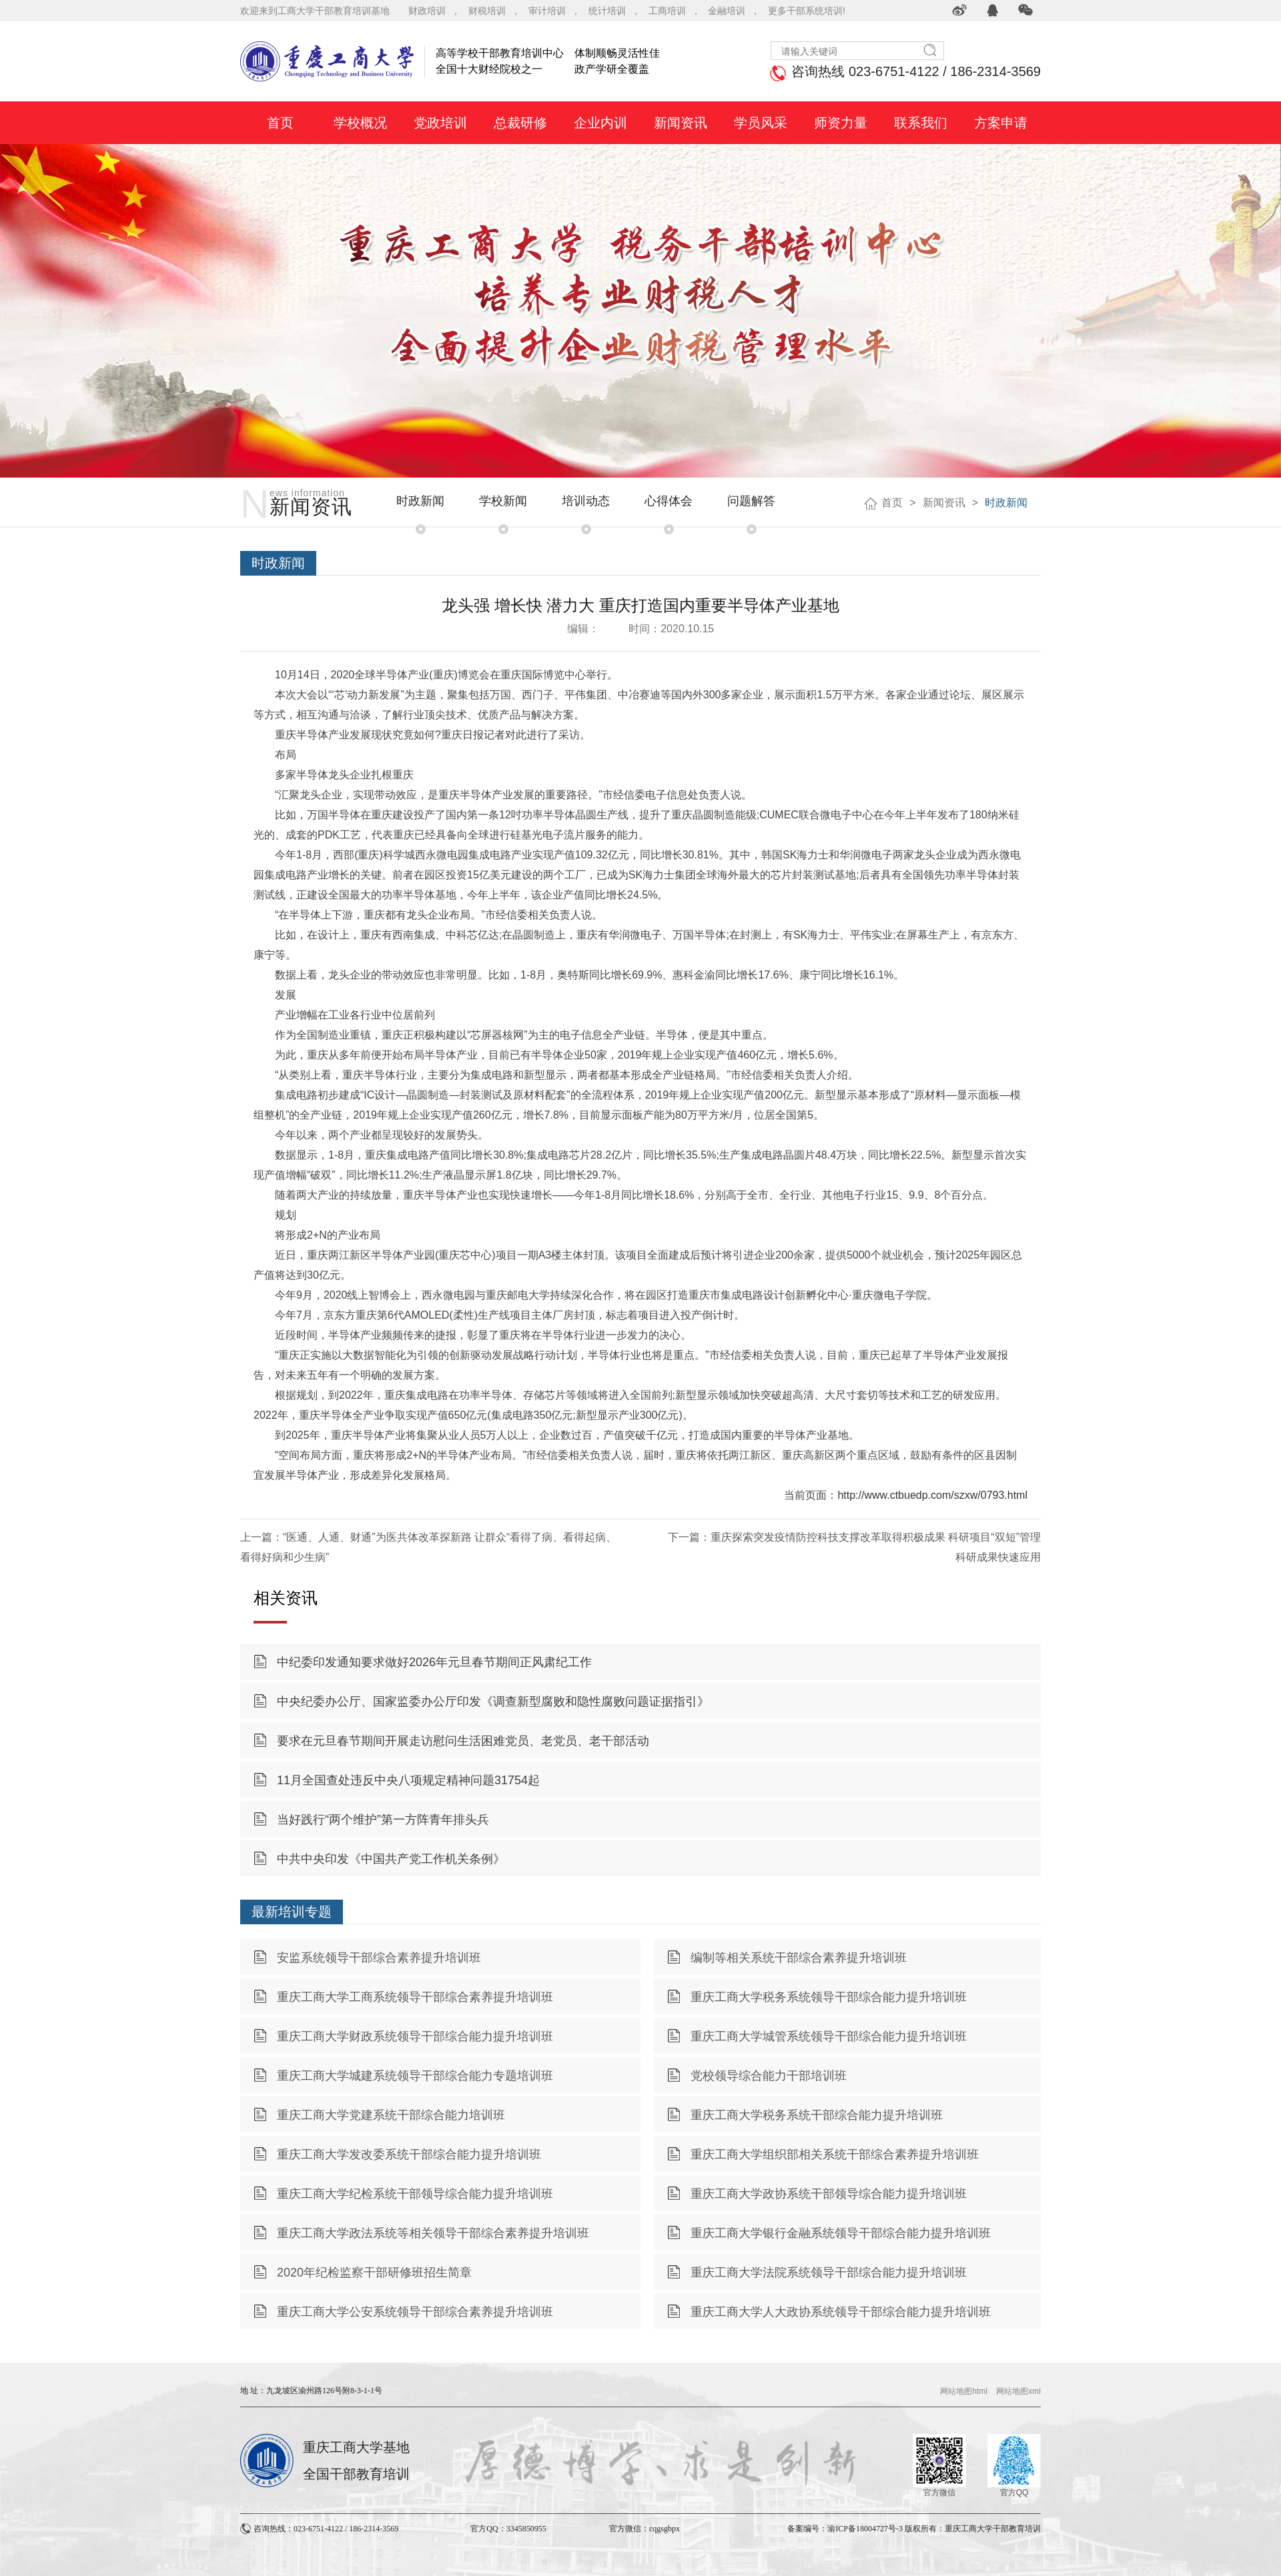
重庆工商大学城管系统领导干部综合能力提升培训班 (829, 2036)
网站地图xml (1018, 2391)
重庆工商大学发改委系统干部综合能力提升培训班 (409, 2154)
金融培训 (726, 10)
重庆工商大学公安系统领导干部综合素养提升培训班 (415, 2312)
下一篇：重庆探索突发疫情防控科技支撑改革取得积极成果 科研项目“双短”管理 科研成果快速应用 (854, 1547)
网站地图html (963, 2391)
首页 (892, 502)
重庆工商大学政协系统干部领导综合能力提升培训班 (829, 2193)
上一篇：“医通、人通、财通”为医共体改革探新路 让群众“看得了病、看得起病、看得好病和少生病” (428, 1547)
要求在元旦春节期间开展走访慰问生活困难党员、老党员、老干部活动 (463, 1741)
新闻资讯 (944, 502)
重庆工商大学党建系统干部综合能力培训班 (391, 2115)
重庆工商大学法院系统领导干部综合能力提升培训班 (829, 2272)
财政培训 (427, 10)
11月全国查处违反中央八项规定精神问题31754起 (408, 1780)
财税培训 (487, 10)
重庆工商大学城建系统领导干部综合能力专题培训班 (415, 2075)
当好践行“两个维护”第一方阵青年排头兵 (383, 1819)
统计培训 (607, 10)
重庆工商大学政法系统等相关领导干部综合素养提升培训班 (433, 2233)
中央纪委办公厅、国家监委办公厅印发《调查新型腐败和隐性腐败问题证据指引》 (493, 1701)
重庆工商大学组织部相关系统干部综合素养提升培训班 (835, 2154)
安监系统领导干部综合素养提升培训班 (379, 1957)
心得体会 (669, 501)
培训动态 (586, 501)
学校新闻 (503, 501)
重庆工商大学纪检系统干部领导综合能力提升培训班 (415, 2193)
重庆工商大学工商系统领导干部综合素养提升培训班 (415, 1997)
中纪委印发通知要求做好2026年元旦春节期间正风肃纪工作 (434, 1662)
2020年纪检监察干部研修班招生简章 (374, 2272)
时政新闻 (420, 501)
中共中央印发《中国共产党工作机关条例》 (391, 1859)
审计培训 (547, 10)
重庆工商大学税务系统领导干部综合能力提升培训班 (829, 1997)
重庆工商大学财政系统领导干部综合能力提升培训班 (415, 2036)
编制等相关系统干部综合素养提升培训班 (799, 1957)
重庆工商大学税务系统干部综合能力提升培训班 (817, 2115)
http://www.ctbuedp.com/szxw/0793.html (932, 1495)
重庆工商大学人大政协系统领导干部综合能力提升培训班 (841, 2312)
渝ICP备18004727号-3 (865, 2528)
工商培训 (667, 10)
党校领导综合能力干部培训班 (769, 2075)
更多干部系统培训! (806, 10)
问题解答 (751, 501)
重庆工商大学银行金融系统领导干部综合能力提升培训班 (841, 2233)
